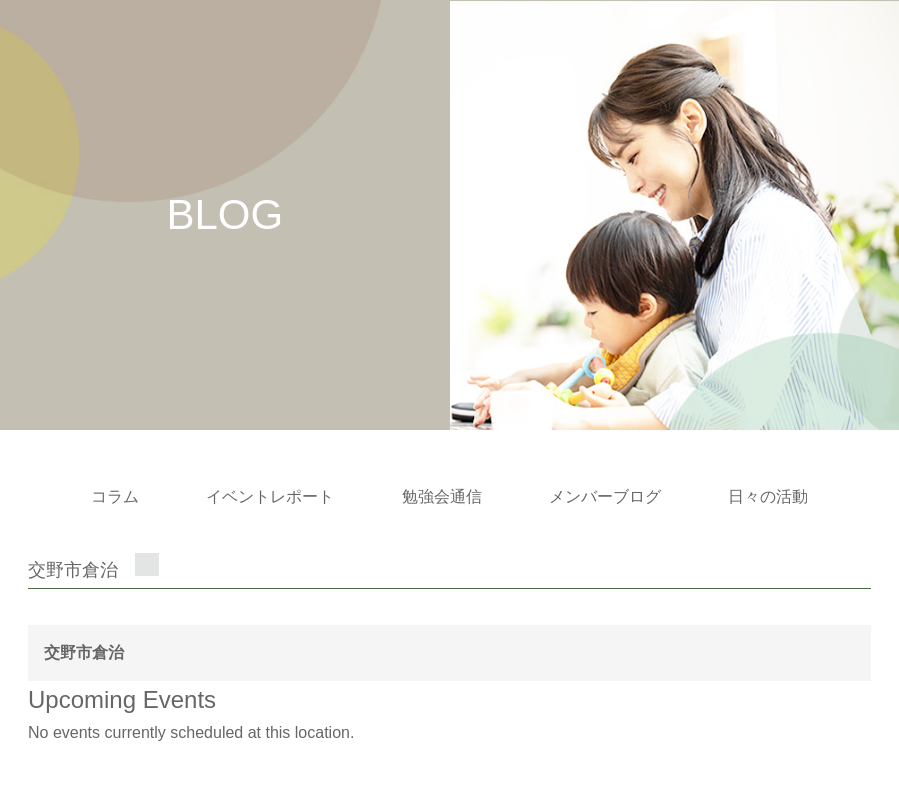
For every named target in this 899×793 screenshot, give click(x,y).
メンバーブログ (605, 496)
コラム (115, 496)
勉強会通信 (442, 496)
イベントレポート (270, 496)
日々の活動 (768, 496)
